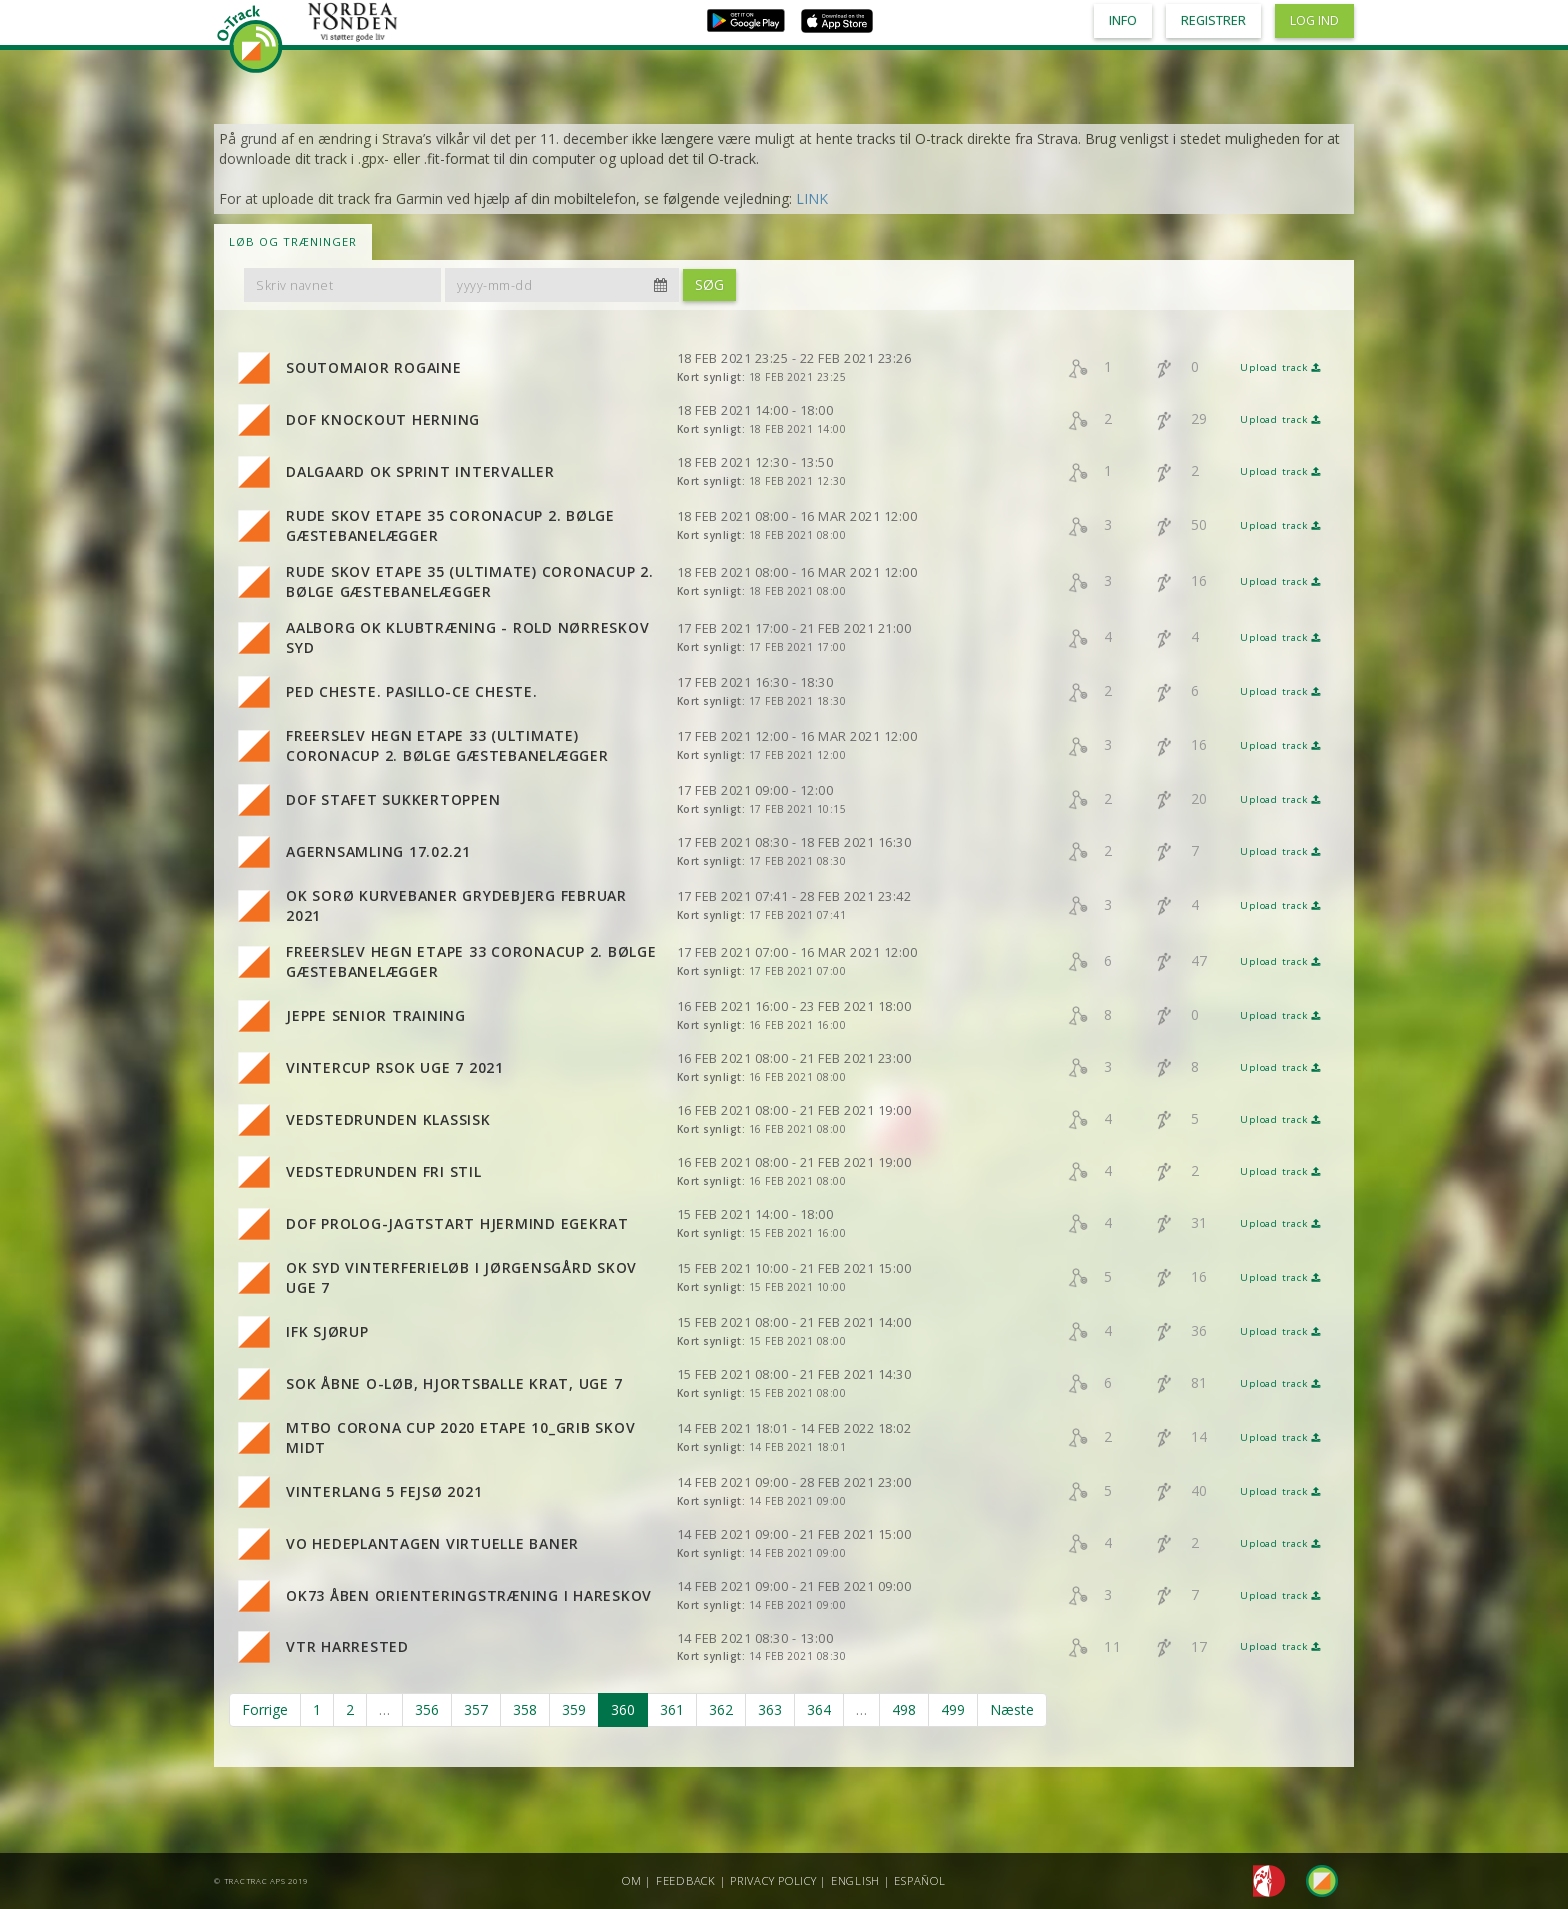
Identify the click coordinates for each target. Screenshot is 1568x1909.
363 (770, 1709)
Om (632, 1880)
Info (1123, 20)
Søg (709, 284)
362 (721, 1709)
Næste (1012, 1709)
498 (904, 1709)
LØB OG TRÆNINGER (293, 241)
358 (525, 1709)
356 (427, 1709)
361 (672, 1709)
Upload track (1280, 367)
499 (953, 1709)
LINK (812, 198)
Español (919, 1880)
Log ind (1314, 20)
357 (476, 1709)
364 (819, 1709)
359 (574, 1709)
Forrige (265, 1709)
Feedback (686, 1880)
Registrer (1213, 20)
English (855, 1880)
